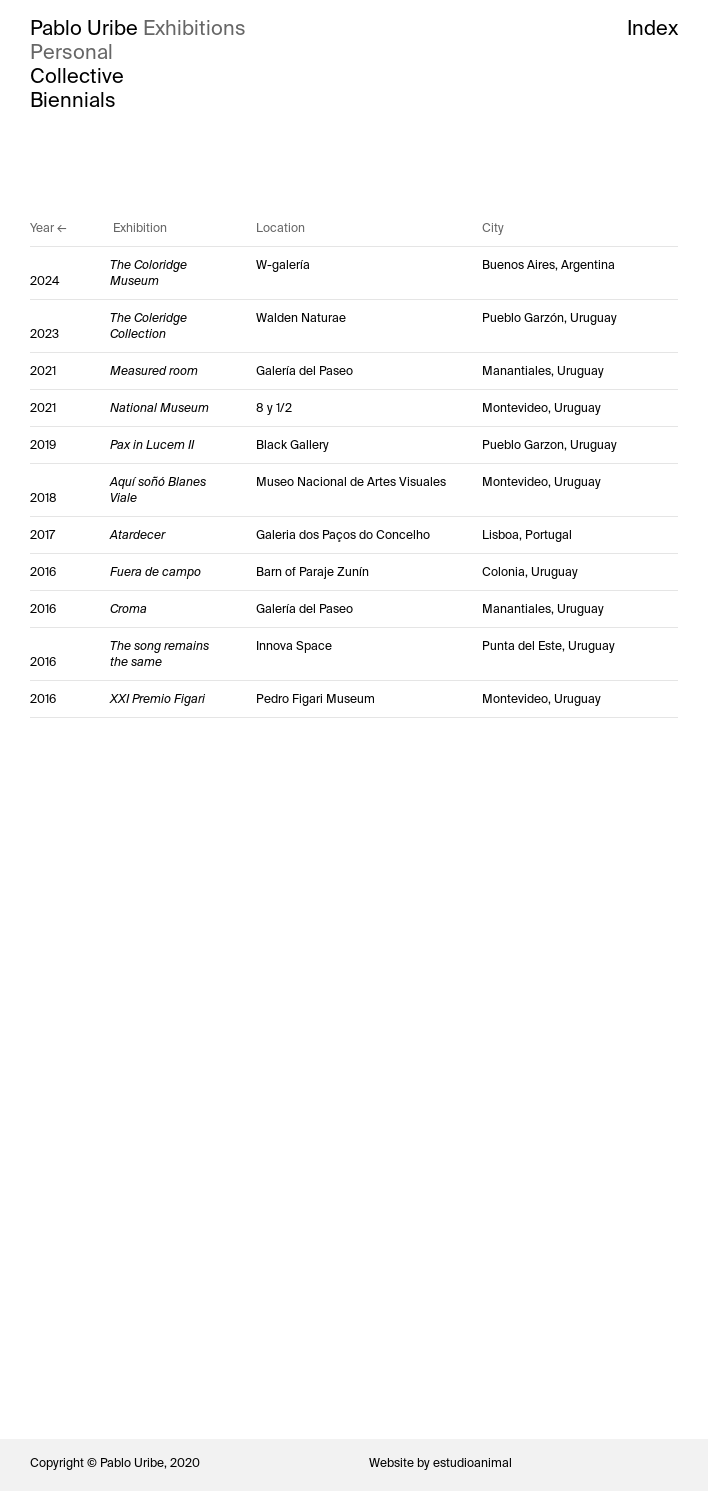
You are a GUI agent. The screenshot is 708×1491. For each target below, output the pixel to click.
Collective (77, 76)
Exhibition (140, 228)
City (493, 228)
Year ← (48, 228)
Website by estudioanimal (440, 1463)
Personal (71, 52)
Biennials (73, 100)
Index (652, 28)
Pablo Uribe (84, 28)
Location (280, 228)
